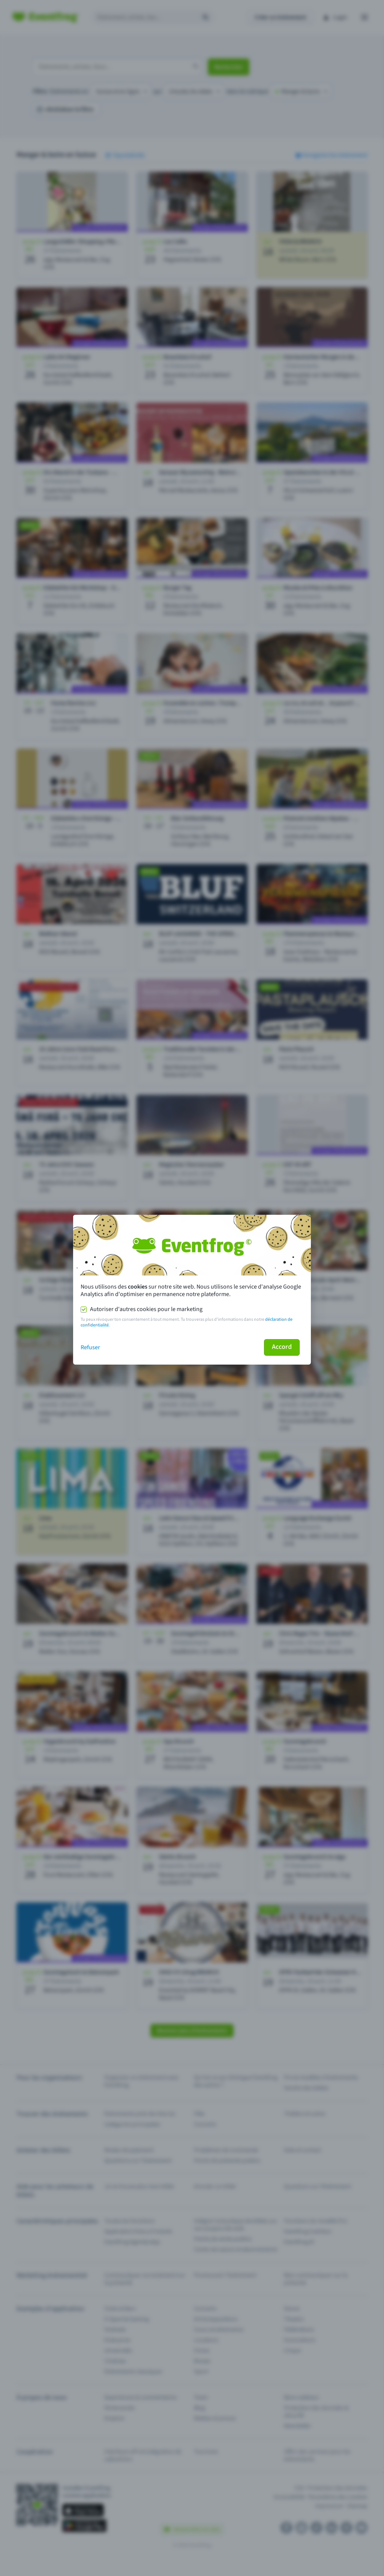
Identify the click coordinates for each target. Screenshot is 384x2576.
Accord (282, 1346)
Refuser (90, 1347)
